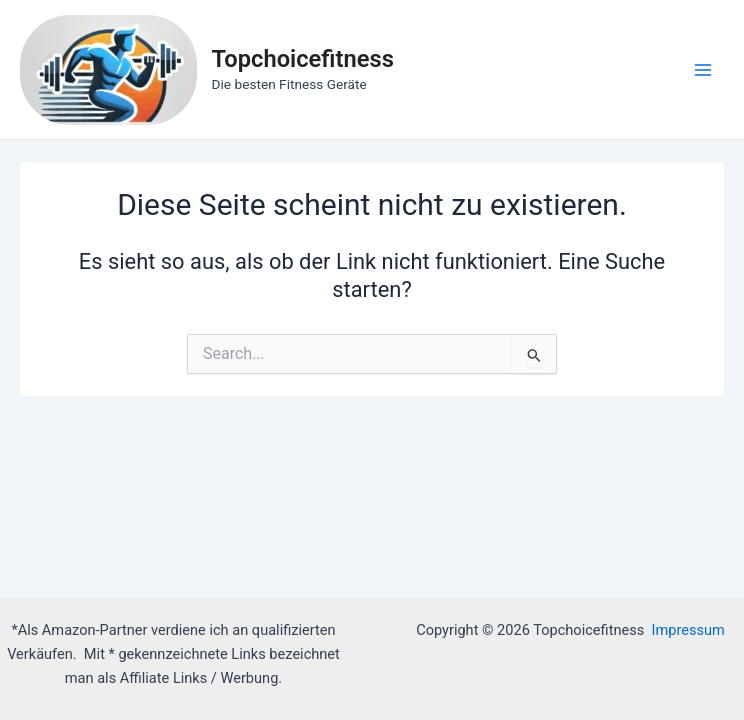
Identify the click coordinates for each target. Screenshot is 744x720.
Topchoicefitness (303, 59)
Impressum (688, 630)
